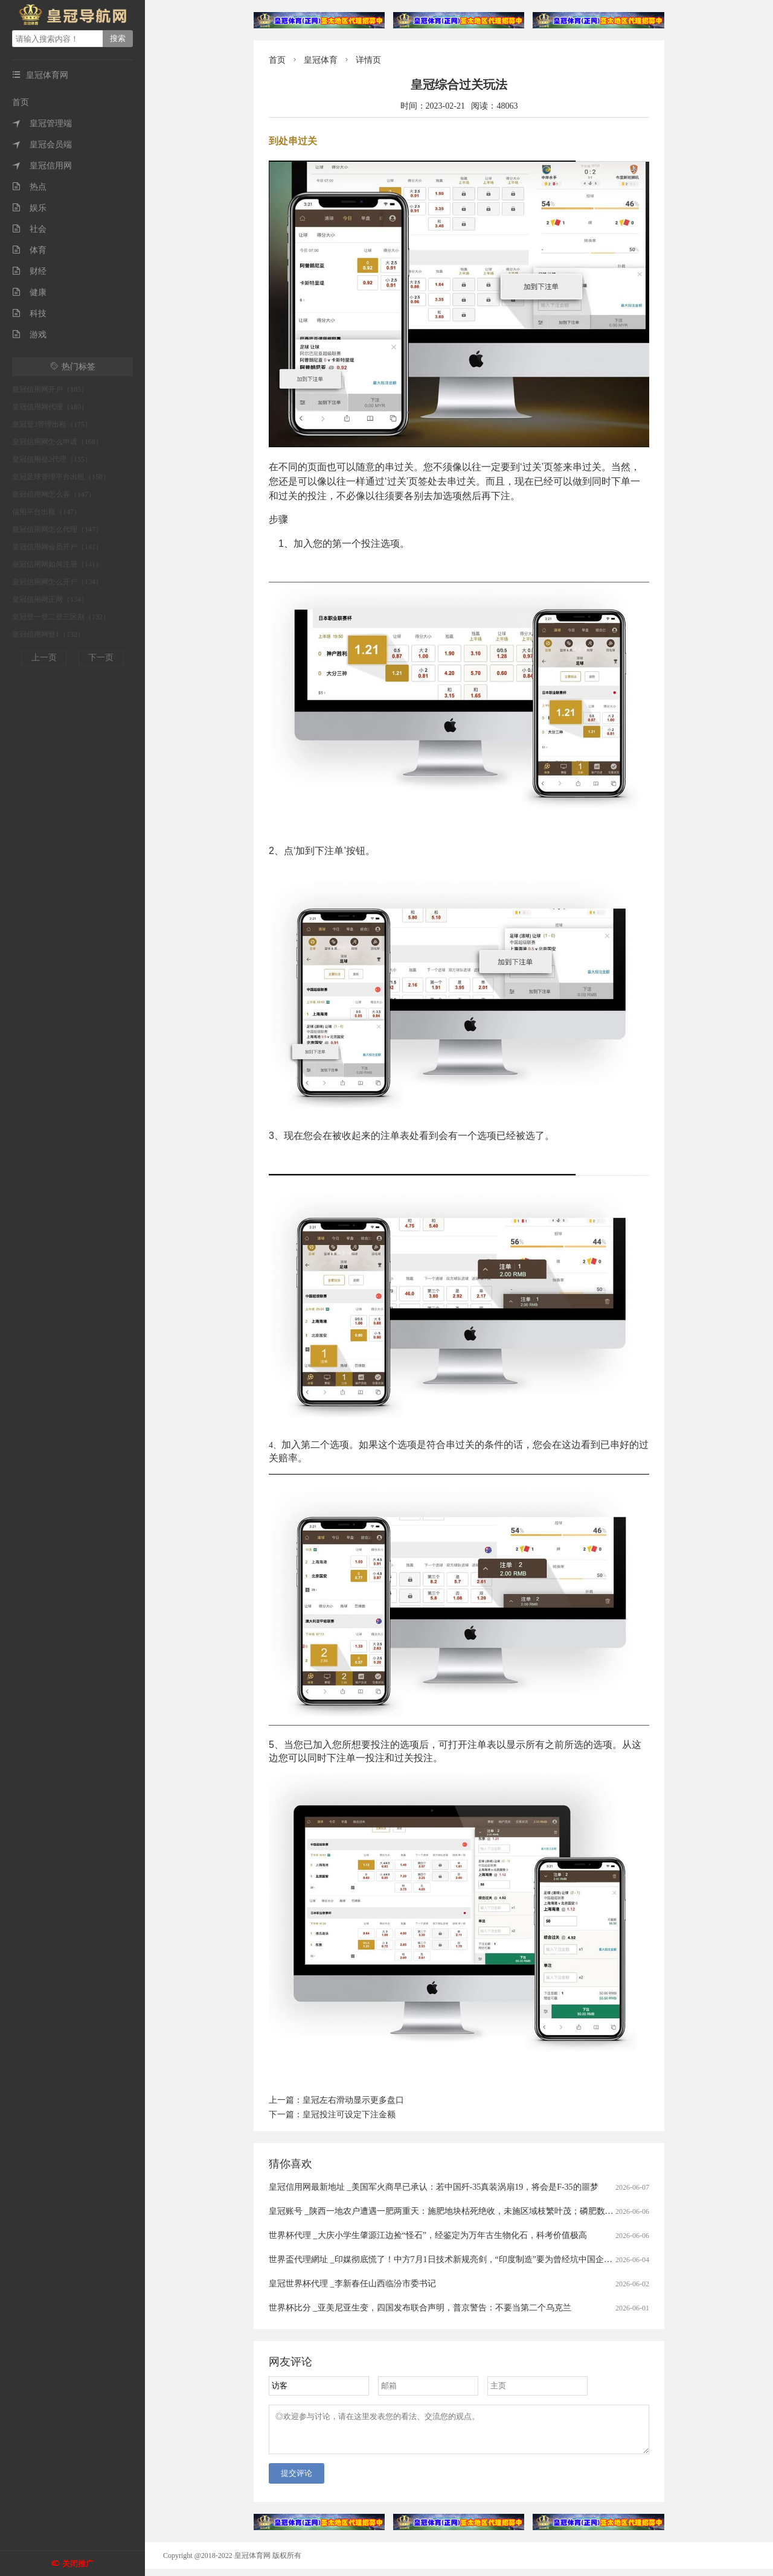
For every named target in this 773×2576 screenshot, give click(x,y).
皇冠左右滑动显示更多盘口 (353, 2100)
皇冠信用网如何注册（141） (57, 564)
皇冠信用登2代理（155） (52, 459)
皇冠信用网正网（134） (50, 599)
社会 (29, 229)
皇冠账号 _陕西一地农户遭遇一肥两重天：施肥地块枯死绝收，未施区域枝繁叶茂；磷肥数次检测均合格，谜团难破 (483, 2211)
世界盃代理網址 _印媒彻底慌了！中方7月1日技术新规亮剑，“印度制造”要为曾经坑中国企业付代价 (453, 2259)
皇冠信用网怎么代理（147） (57, 529)
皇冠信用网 (42, 165)
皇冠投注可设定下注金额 (349, 2114)
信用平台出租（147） (46, 512)
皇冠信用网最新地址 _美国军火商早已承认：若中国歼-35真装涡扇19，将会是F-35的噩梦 (433, 2187)
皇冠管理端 (42, 123)
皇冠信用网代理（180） (50, 407)
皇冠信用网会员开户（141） (57, 547)
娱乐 (29, 207)
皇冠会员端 (42, 144)
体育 (29, 250)
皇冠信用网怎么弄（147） (53, 494)
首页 (20, 102)
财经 (29, 271)
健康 (29, 292)
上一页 (44, 657)
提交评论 (296, 2480)
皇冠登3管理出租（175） (52, 424)
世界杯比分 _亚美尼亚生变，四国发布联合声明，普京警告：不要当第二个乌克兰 (420, 2307)
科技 (29, 313)
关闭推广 (78, 2563)
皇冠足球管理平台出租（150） (61, 477)
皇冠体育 (321, 60)
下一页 (101, 657)
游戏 (29, 334)
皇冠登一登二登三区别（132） (61, 617)
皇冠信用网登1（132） (48, 634)
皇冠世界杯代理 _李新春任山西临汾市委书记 (352, 2283)
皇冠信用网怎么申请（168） (57, 442)
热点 (29, 186)
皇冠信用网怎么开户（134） (57, 582)
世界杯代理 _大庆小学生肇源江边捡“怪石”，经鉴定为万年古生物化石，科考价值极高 (428, 2235)
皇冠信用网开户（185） (50, 389)
